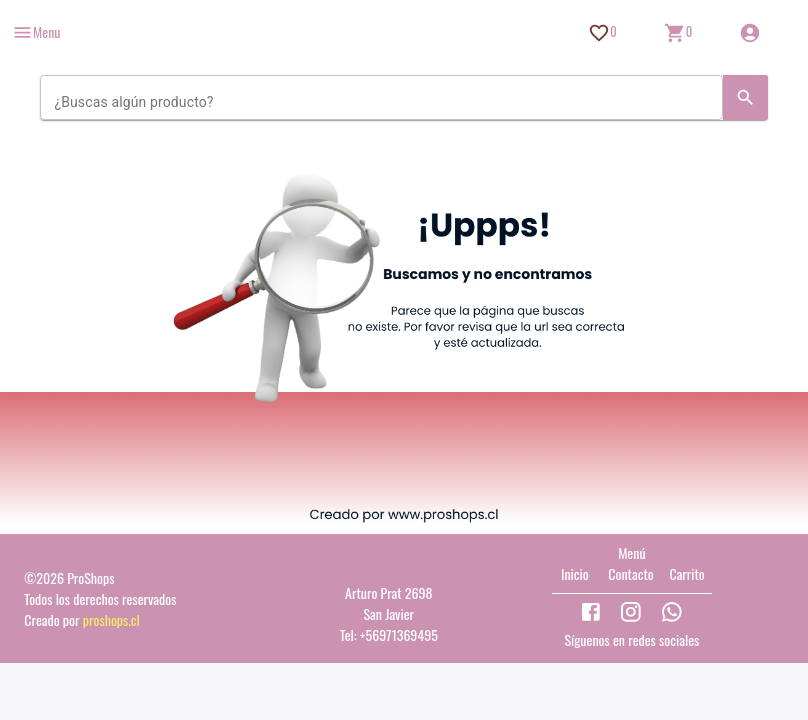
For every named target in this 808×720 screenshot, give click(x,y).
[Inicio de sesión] (750, 33)
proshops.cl (111, 619)
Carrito (686, 573)
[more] (36, 32)
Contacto (630, 573)
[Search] (745, 97)
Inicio (575, 573)
